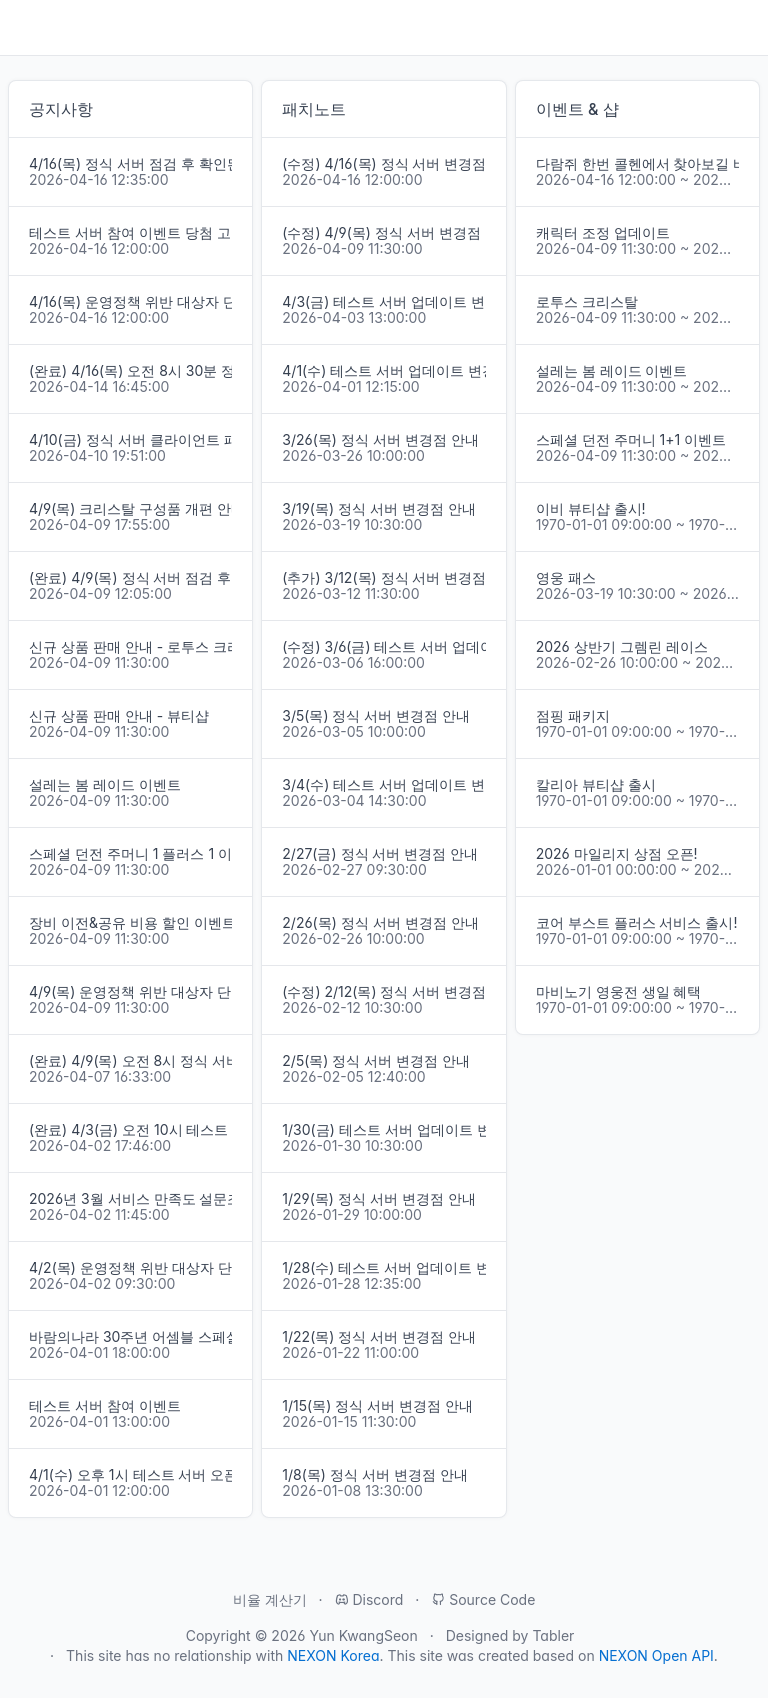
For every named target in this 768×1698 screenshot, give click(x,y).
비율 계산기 (270, 1599)
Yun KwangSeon (363, 1635)
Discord (369, 1599)
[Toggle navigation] (24, 28)
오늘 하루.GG (699, 28)
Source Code (483, 1599)
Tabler (553, 1635)
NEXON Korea (333, 1655)
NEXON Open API (656, 1655)
